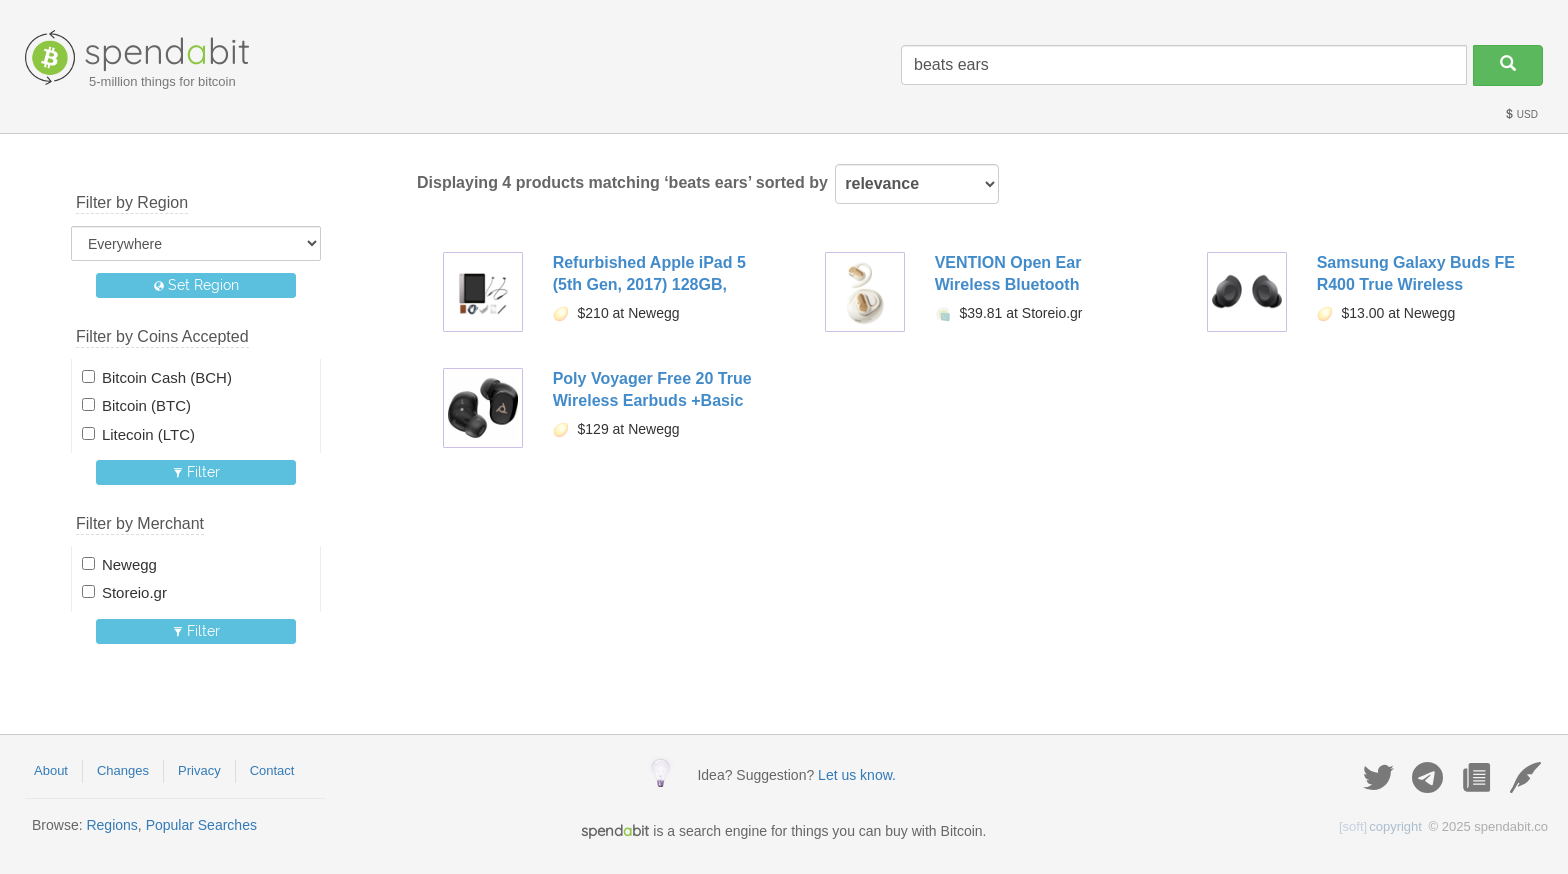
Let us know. (857, 775)
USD (1521, 114)
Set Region (196, 285)
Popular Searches (201, 825)
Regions (111, 825)
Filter (196, 472)
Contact (272, 770)
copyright (1380, 826)
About (51, 770)
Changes (123, 770)
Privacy (199, 770)
